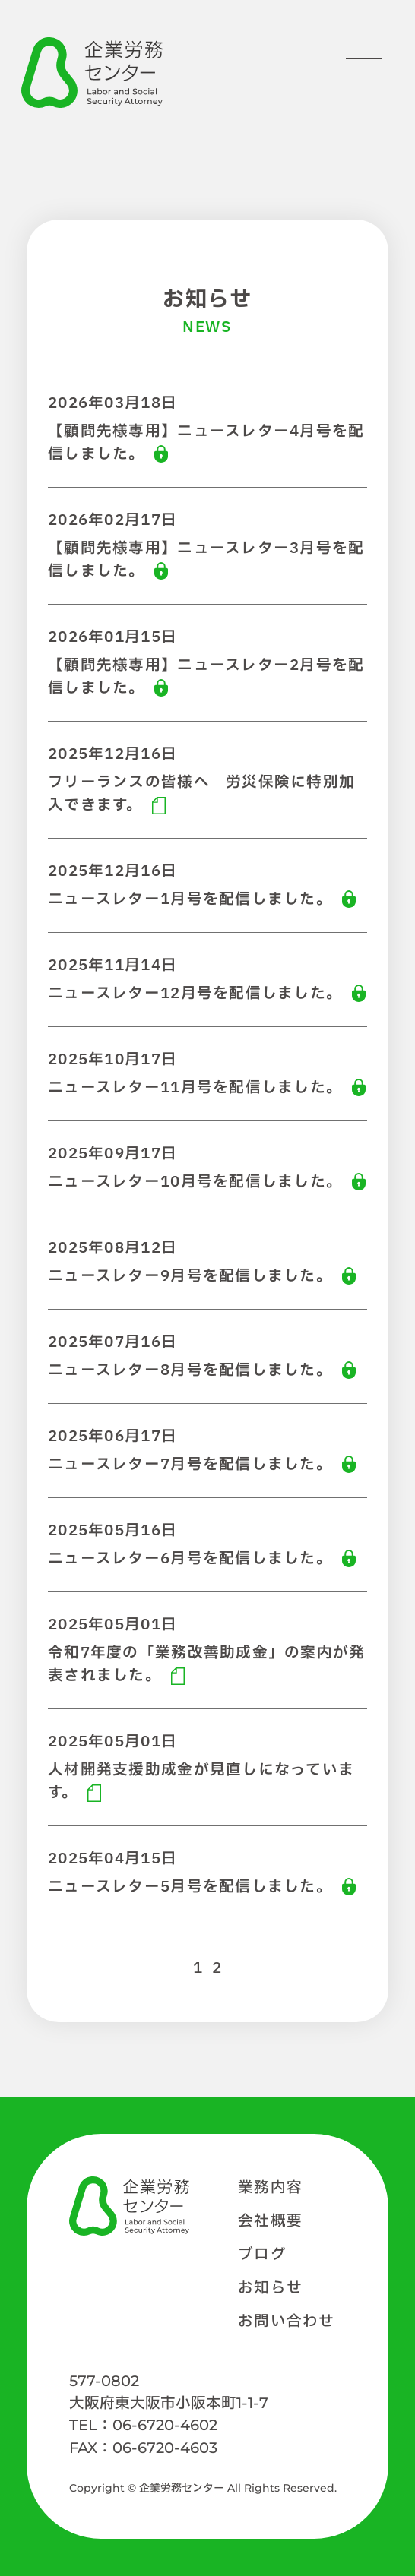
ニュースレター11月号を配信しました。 (195, 1087)
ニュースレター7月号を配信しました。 (190, 1464)
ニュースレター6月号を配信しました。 (190, 1558)
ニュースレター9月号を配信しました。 (190, 1276)
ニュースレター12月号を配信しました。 (195, 993)
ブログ (262, 2254)
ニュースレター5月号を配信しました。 (190, 1887)
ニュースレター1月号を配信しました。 (190, 899)
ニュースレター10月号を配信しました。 (195, 1182)
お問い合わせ (286, 2321)
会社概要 (270, 2221)
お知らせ (270, 2288)
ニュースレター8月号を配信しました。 (190, 1370)
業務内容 (270, 2187)
